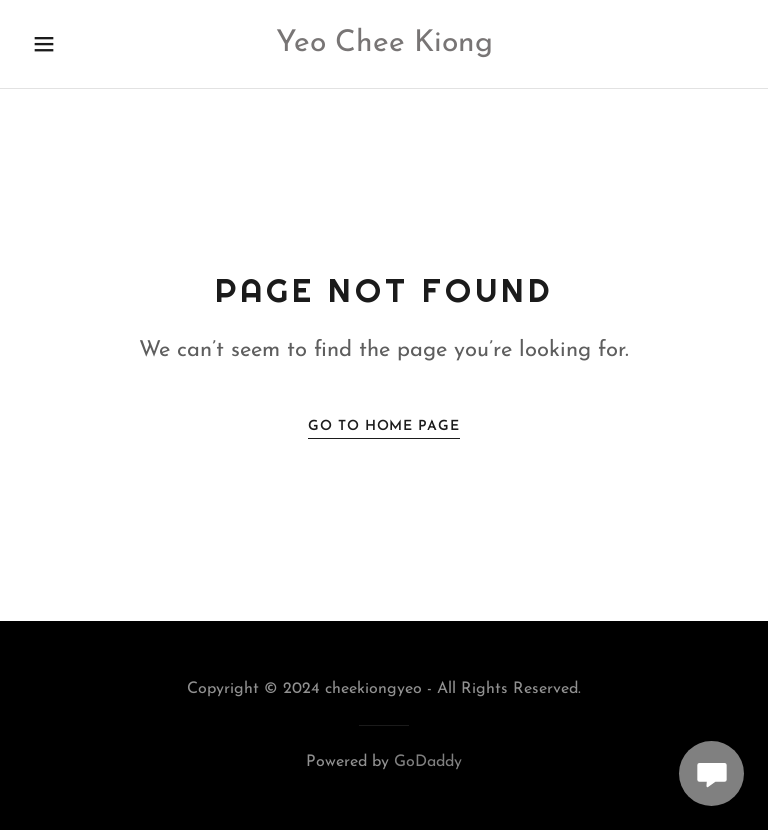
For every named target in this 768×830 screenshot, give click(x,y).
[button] (78, 44)
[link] (384, 47)
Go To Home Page (383, 426)
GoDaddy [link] (428, 762)
